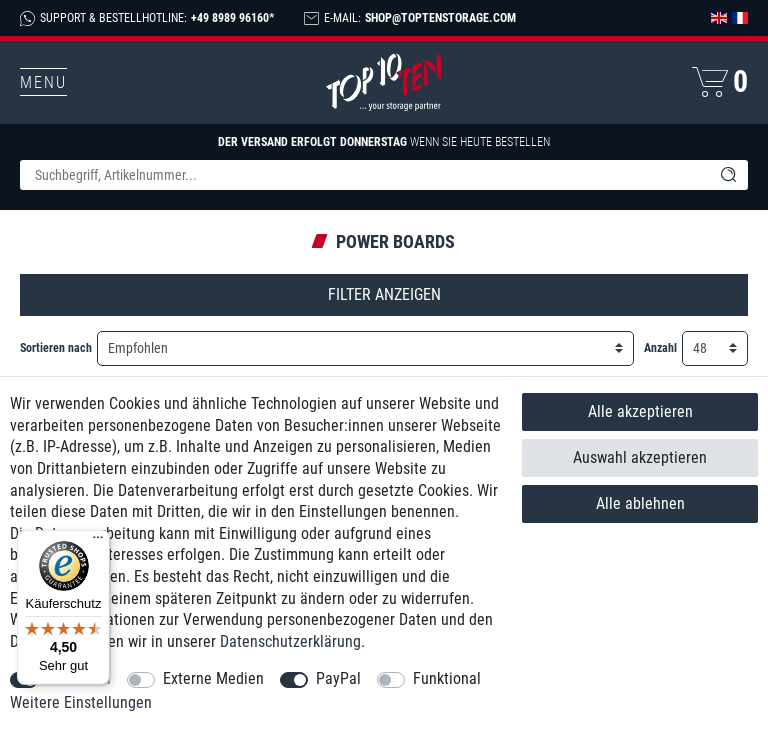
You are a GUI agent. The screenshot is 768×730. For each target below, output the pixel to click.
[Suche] (728, 175)
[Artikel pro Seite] (715, 348)
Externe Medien (213, 678)
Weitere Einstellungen (81, 702)
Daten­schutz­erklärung (290, 641)
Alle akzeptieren (640, 411)
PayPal (338, 678)
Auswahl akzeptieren (640, 457)
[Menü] (98, 542)
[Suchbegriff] (364, 175)
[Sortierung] (365, 348)
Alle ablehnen (640, 503)
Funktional (447, 678)
